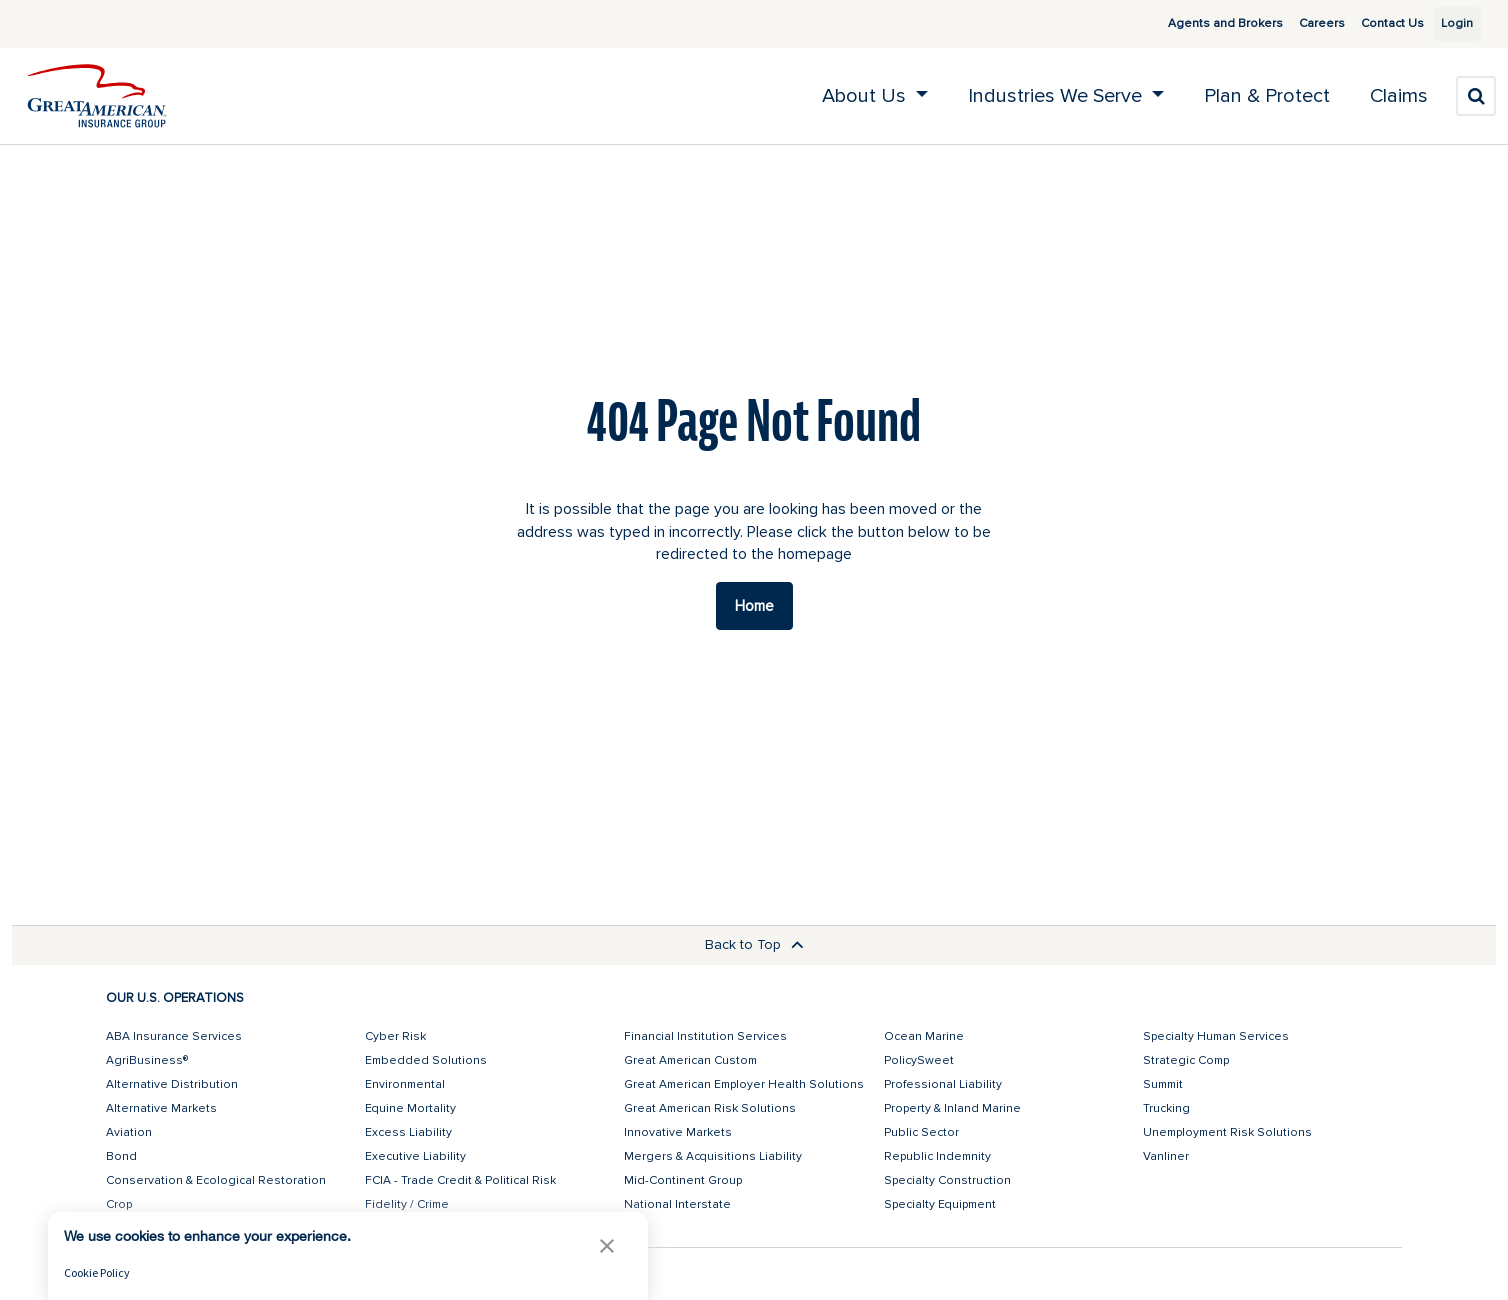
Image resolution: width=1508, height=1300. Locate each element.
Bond (121, 1156)
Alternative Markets (161, 1108)
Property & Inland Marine (952, 1108)
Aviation (129, 1132)
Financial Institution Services (705, 1036)
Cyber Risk (395, 1036)
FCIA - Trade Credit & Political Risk (460, 1180)
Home (754, 606)
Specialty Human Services (1216, 1036)
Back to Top (754, 944)
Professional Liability (943, 1084)
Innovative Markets (678, 1132)
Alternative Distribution (172, 1084)
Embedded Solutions (426, 1060)
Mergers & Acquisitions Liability (713, 1156)
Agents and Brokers (1202, 23)
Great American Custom (690, 1060)
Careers (1299, 23)
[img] (97, 96)
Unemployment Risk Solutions (1227, 1132)
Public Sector (921, 1132)
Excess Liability (408, 1132)
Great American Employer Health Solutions (744, 1084)
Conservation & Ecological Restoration (216, 1180)
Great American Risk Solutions (710, 1108)
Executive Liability (415, 1156)
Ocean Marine (924, 1036)
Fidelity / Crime (407, 1204)
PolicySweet (919, 1060)
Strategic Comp (1186, 1060)
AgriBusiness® (147, 1060)
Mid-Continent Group (683, 1180)
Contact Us (1369, 23)
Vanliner (1166, 1156)
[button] (607, 1245)
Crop (119, 1204)
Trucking (1166, 1108)
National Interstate (677, 1204)
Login (1449, 23)
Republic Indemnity (937, 1156)
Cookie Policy (97, 1272)
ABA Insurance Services (174, 1036)
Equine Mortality (410, 1108)
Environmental (405, 1084)
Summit (1163, 1084)
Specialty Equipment (940, 1204)
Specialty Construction (947, 1180)
